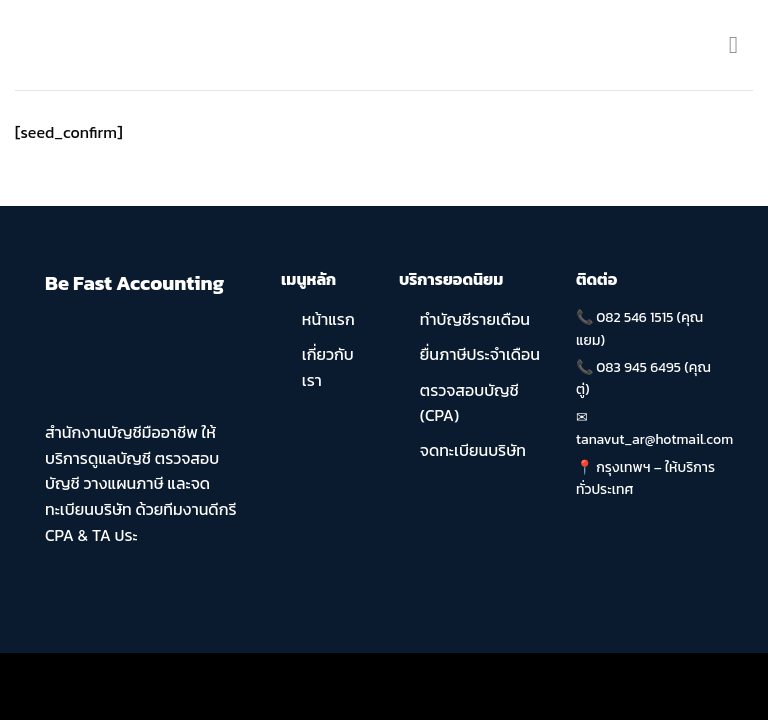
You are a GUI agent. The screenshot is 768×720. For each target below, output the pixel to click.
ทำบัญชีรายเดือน (475, 319)
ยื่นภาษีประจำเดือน (480, 354)
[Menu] (741, 44)
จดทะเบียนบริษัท (473, 450)
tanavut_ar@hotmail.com (654, 439)
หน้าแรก (328, 319)
